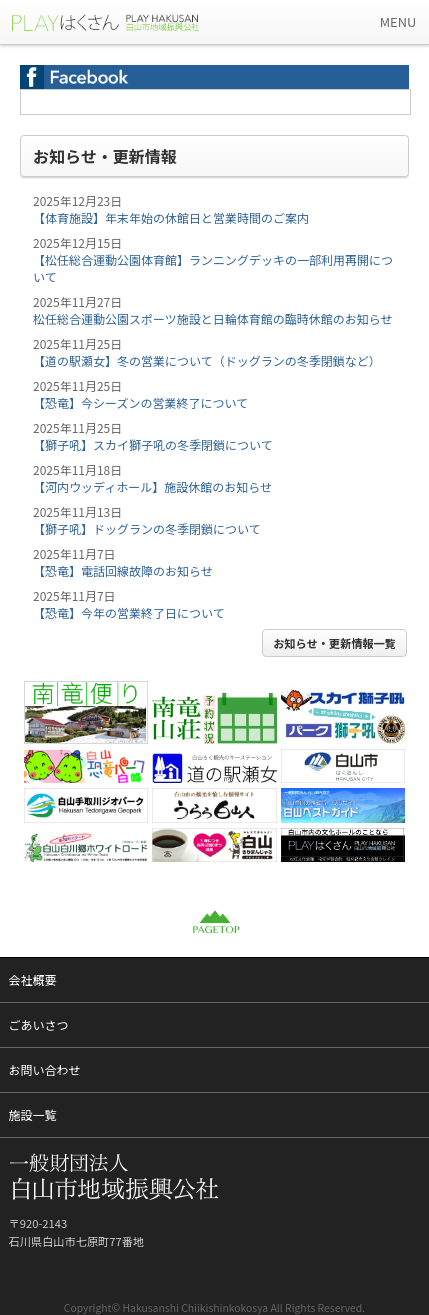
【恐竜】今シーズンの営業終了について (140, 402)
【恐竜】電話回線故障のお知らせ (123, 570)
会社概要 (33, 979)
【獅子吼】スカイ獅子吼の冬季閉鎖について (153, 444)
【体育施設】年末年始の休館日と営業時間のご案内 (171, 217)
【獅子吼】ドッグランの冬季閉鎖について (147, 528)
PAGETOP (215, 922)
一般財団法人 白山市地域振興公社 (120, 22)
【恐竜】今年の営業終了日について (129, 612)
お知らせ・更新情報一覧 (334, 643)
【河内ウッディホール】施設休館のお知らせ (152, 486)
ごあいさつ (39, 1024)
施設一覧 (33, 1114)
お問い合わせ (45, 1069)
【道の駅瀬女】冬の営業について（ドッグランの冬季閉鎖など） (207, 360)
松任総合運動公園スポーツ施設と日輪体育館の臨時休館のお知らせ (213, 318)
